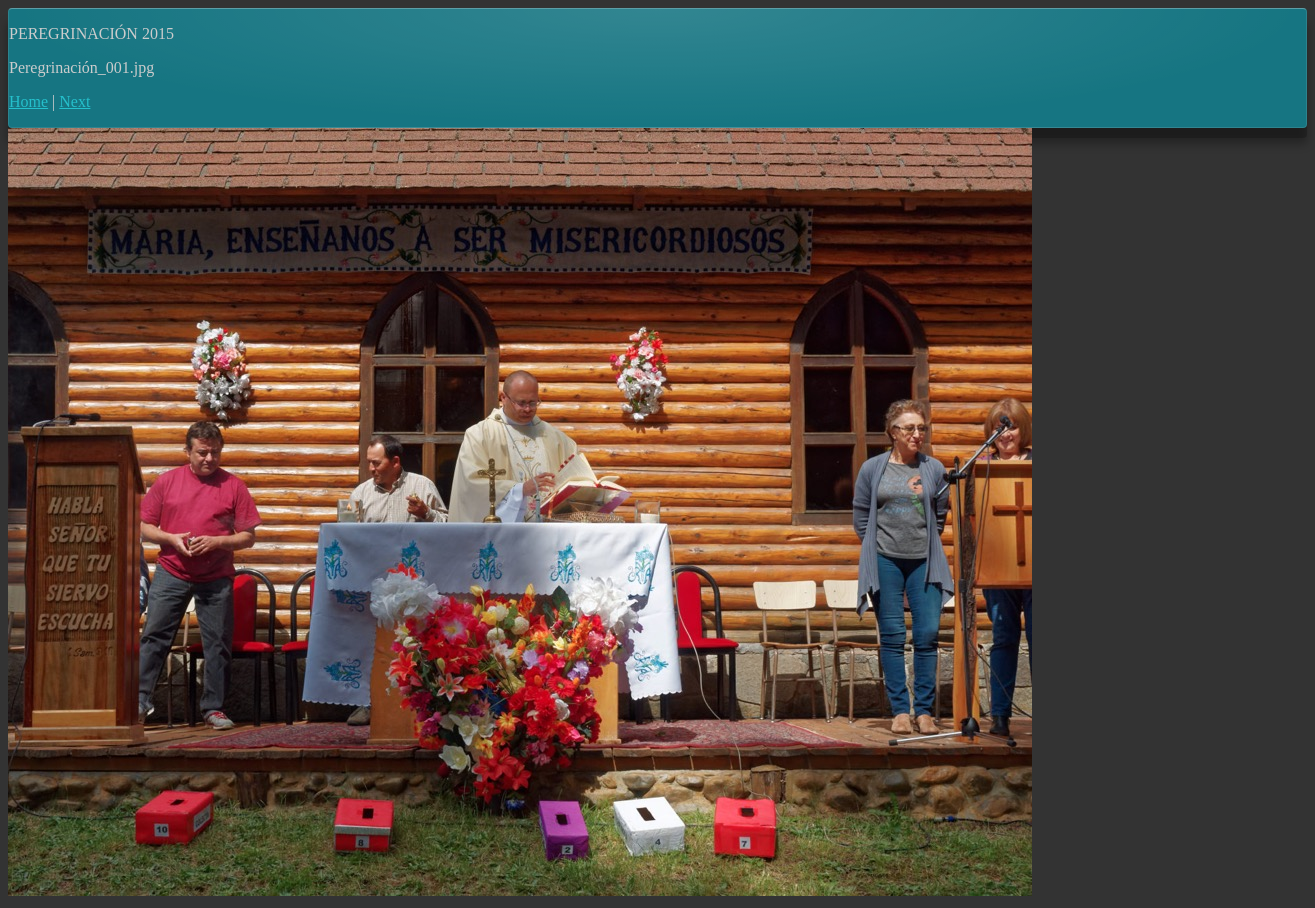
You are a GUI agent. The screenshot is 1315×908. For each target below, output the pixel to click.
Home (28, 101)
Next (74, 101)
